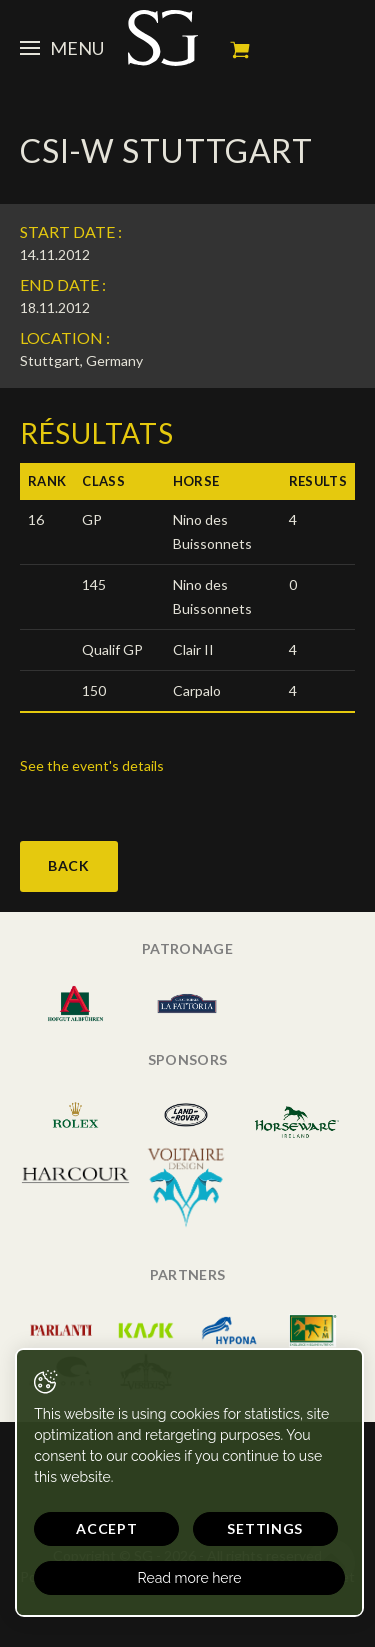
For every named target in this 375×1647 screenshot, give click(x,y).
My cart (240, 50)
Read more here (190, 1578)
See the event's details (92, 765)
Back (69, 865)
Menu (62, 48)
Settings (265, 1528)
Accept (106, 1528)
